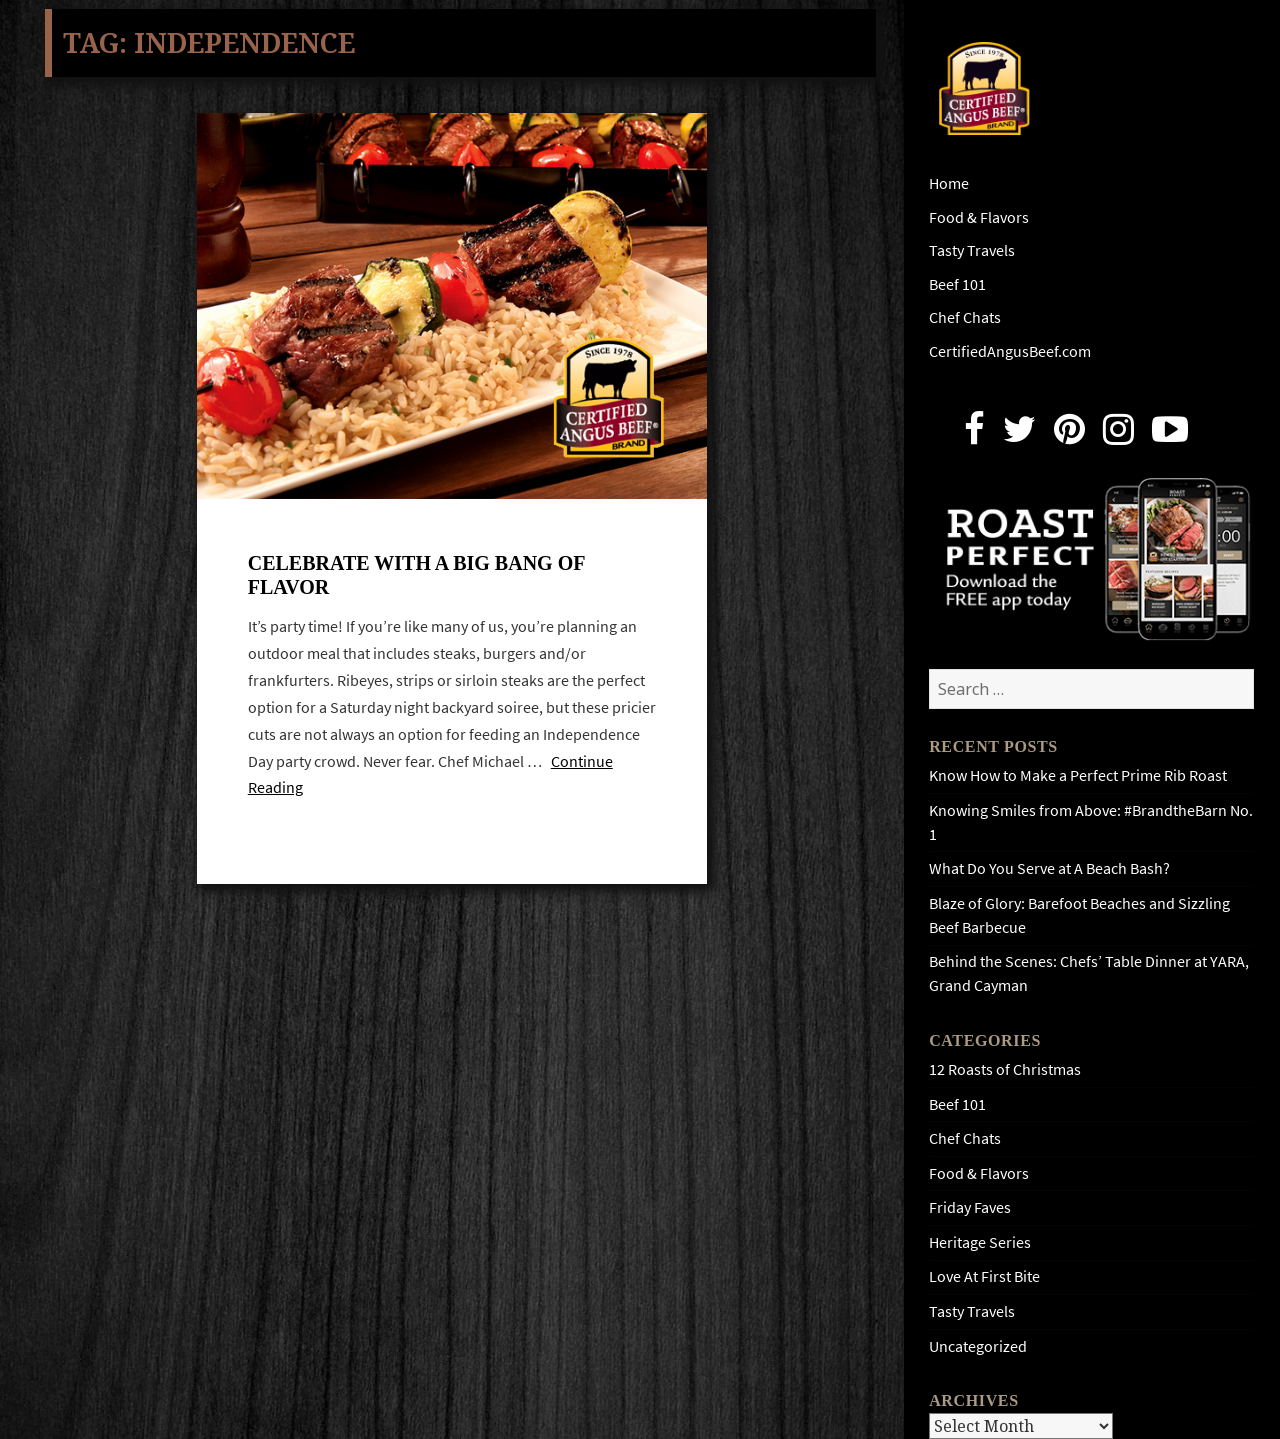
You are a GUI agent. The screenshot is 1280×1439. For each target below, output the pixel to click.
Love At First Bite (984, 1276)
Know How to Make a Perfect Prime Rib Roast (1078, 775)
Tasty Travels (972, 250)
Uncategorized (978, 1346)
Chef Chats (965, 317)
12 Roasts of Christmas (1005, 1069)
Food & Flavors (979, 217)
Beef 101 (957, 284)
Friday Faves (970, 1207)
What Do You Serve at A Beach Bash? (1049, 868)
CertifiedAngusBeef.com (1010, 351)
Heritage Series (980, 1242)
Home (949, 183)
